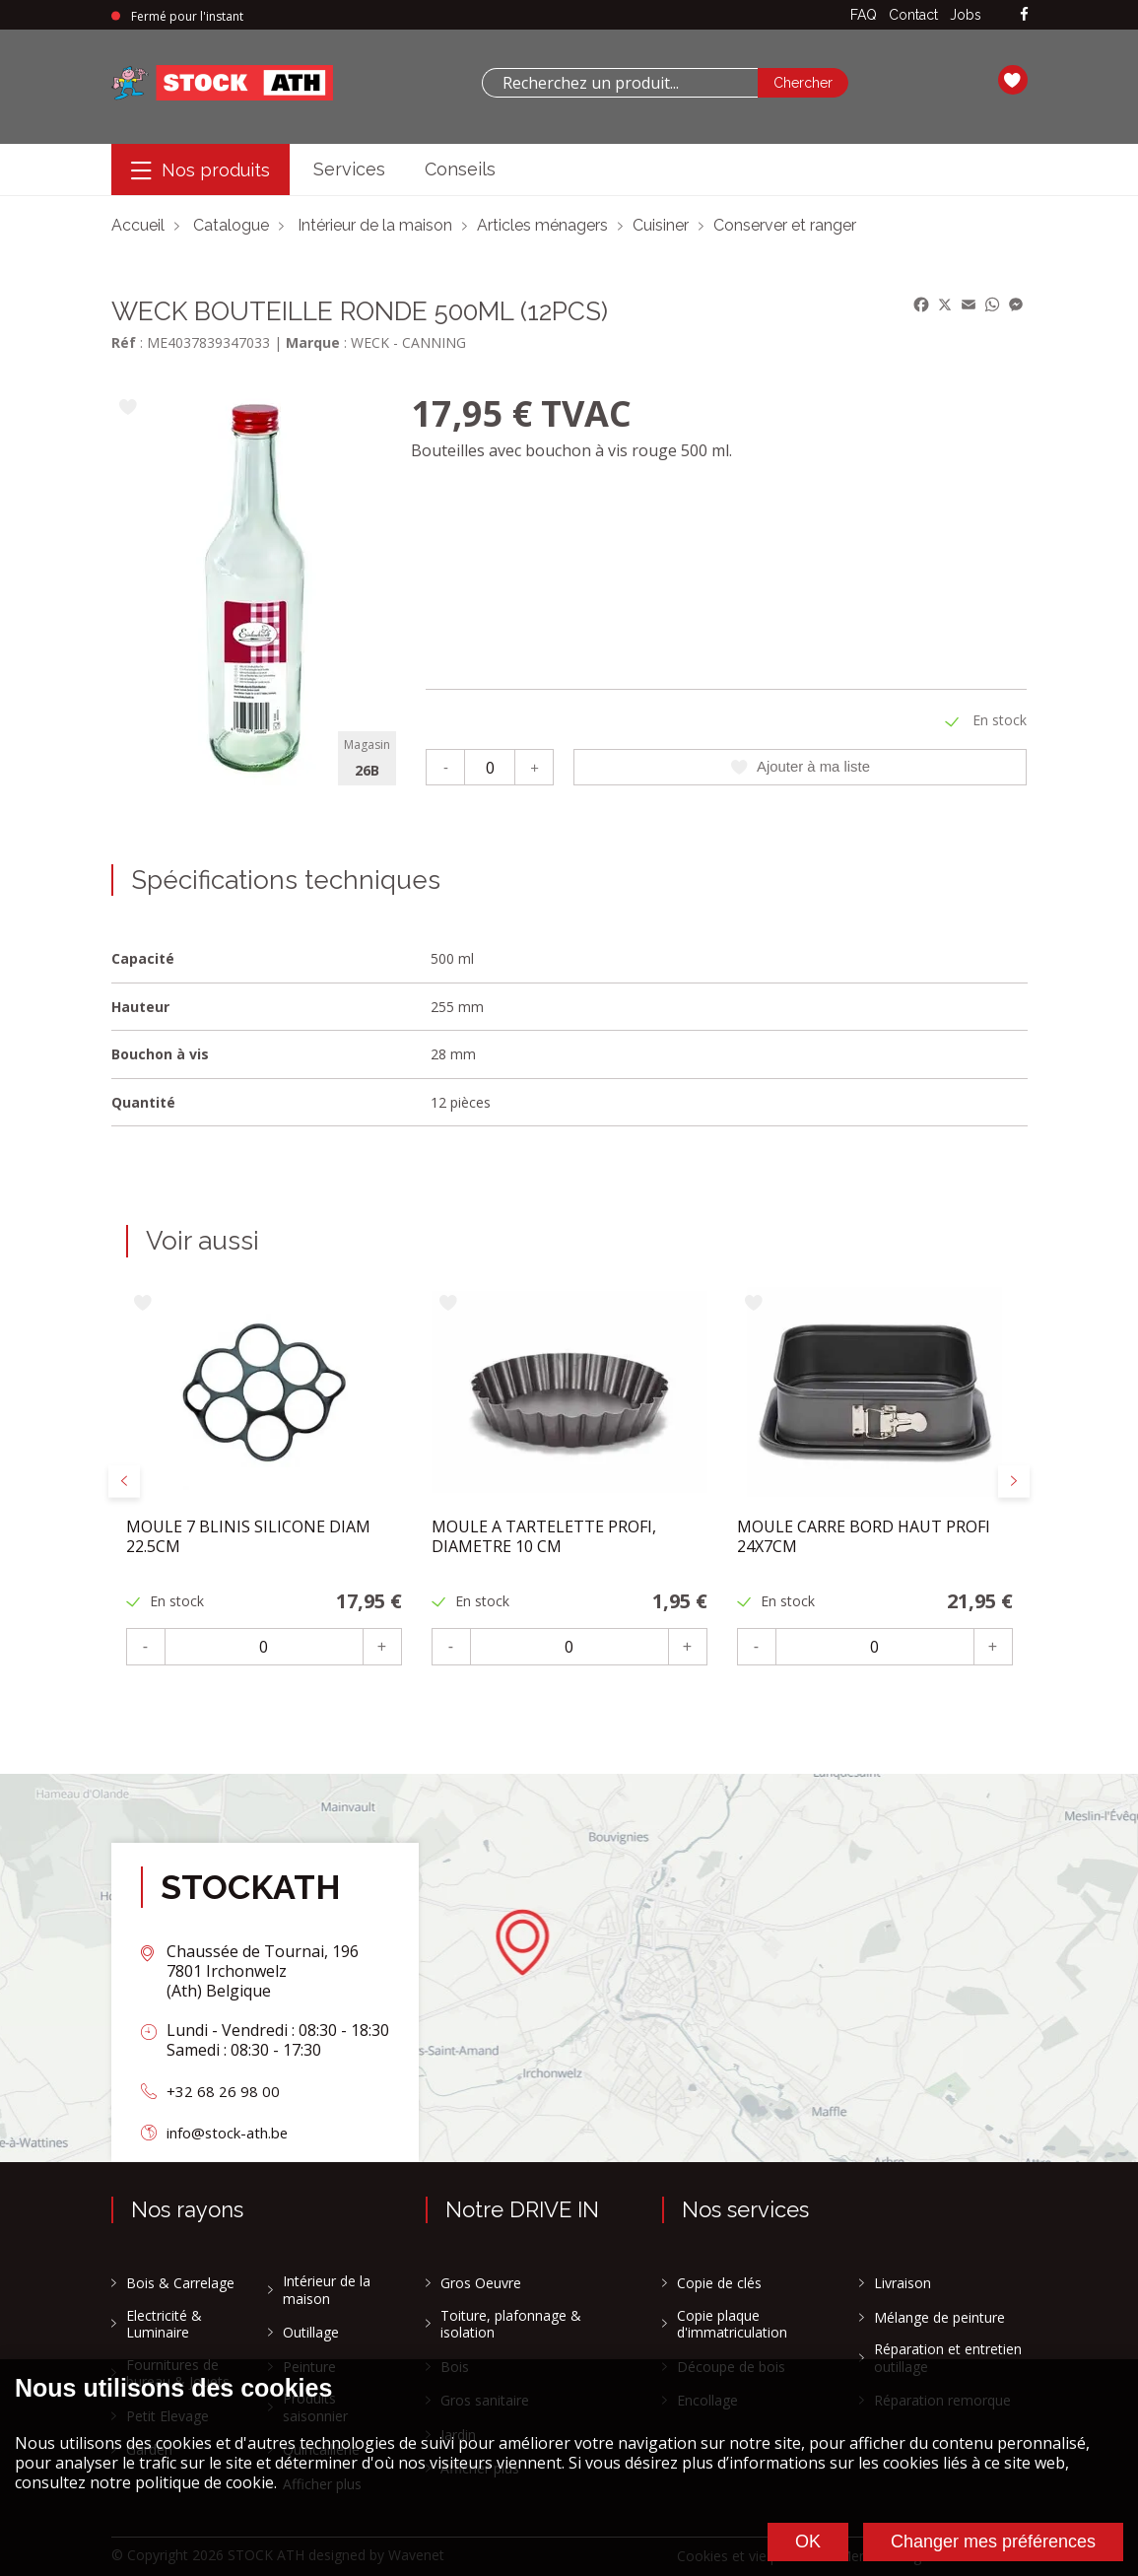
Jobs (965, 15)
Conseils (460, 169)
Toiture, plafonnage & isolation (510, 2324)
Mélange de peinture (939, 2318)
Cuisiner (661, 225)
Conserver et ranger (784, 225)
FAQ (863, 15)
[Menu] (200, 170)
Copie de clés (719, 2283)
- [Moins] (445, 766)
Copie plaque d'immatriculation (732, 2324)
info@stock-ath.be (234, 2132)
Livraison (902, 2283)
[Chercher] (803, 83)
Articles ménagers (542, 225)
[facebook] (1024, 15)
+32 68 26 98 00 (224, 2091)
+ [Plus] (534, 766)
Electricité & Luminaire (164, 2324)
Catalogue (231, 225)
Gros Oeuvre (480, 2283)
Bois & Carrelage (180, 2283)
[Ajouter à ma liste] (128, 408)
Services (349, 169)
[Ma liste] (1013, 83)
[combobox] (620, 83)
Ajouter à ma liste (801, 767)
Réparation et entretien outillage (948, 2357)
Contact (913, 15)
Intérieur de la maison (375, 225)
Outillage (311, 2332)
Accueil (138, 225)
